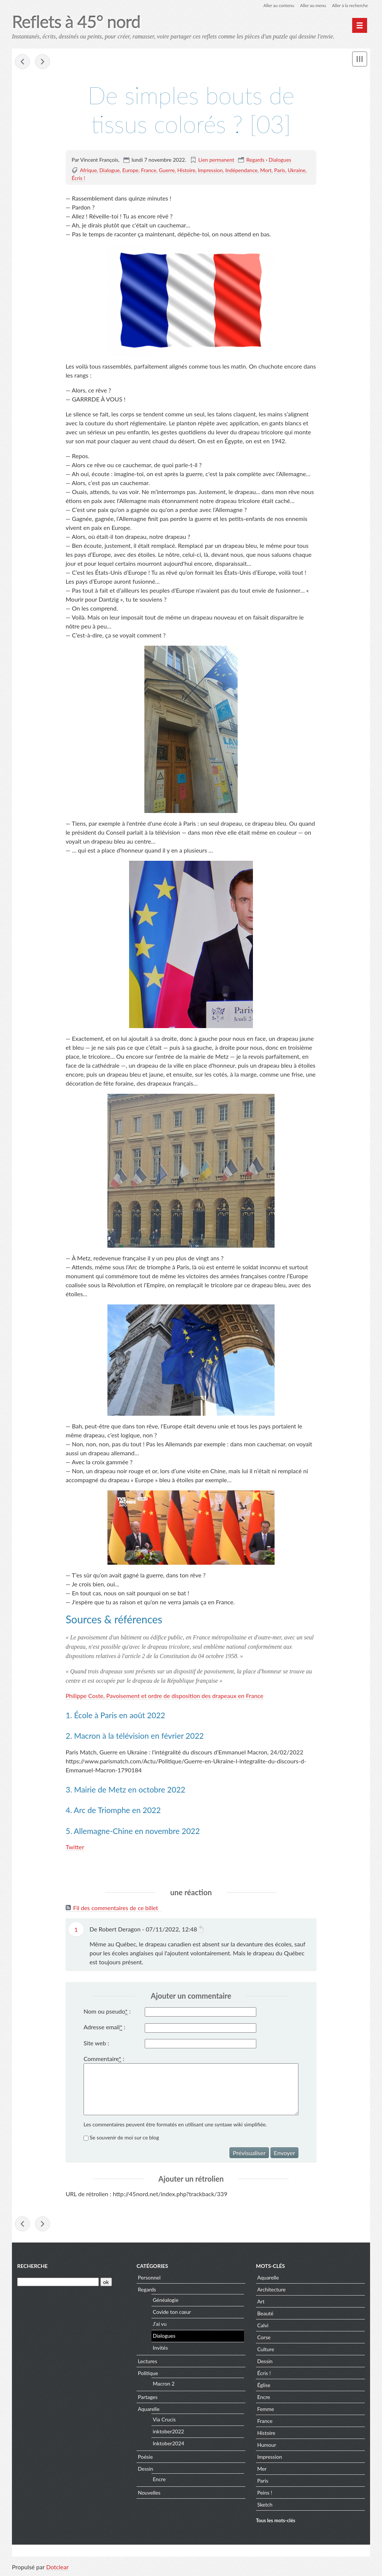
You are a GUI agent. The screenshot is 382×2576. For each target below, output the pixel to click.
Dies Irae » (42, 62)
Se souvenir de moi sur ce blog (124, 2138)
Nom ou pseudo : (107, 2011)
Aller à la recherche (349, 5)
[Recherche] (58, 2283)
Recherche (32, 2267)
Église (263, 2386)
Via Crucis (164, 2421)
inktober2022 (168, 2433)
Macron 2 (164, 2385)
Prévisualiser (249, 2153)
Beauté (265, 2314)
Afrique (88, 170)
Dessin (145, 2470)
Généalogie (165, 2301)
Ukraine (297, 170)
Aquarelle (148, 2410)
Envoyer (284, 2153)
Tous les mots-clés (275, 2522)
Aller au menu (311, 5)
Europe (130, 170)
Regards (255, 160)
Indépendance (241, 170)
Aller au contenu (275, 5)
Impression (210, 170)
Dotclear (57, 2568)
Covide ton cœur (172, 2313)
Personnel (149, 2278)
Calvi (262, 2326)
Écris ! (78, 178)
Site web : (96, 2043)
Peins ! (264, 2493)
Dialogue (109, 170)
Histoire (186, 170)
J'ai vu (159, 2325)
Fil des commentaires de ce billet (115, 1908)
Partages (147, 2398)
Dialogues (280, 160)
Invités (160, 2349)
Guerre (167, 170)
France (148, 170)
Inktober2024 (168, 2445)
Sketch (264, 2505)
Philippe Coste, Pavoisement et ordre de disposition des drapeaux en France (164, 1695)
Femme (265, 2410)
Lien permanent (216, 160)
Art (260, 2302)
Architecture (271, 2290)
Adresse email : (104, 2027)
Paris (279, 170)
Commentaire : (104, 2059)
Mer (261, 2470)
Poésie (145, 2458)
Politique (148, 2374)
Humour (266, 2446)
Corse (263, 2338)
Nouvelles (149, 2493)
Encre (159, 2480)
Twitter (75, 1847)
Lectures (147, 2362)
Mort (266, 170)
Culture (265, 2350)
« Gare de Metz (22, 62)
